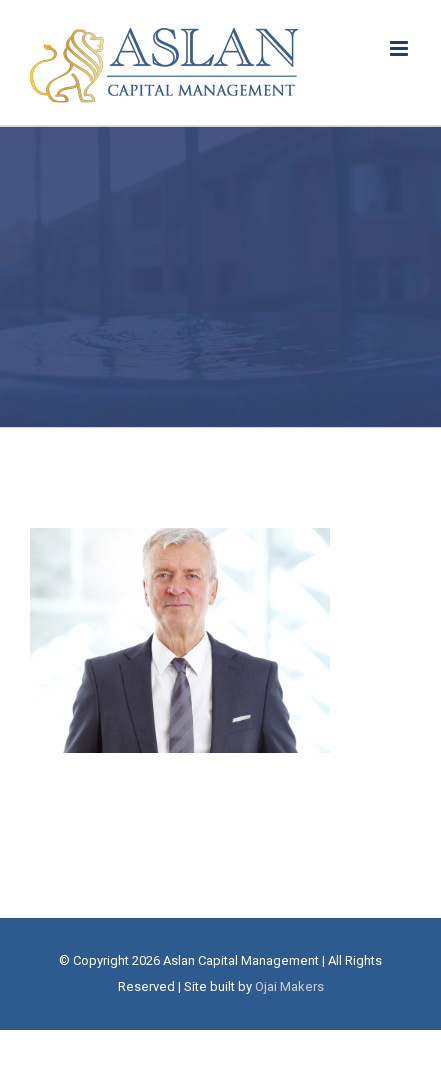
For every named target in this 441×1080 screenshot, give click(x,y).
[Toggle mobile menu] (400, 48)
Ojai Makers (289, 986)
